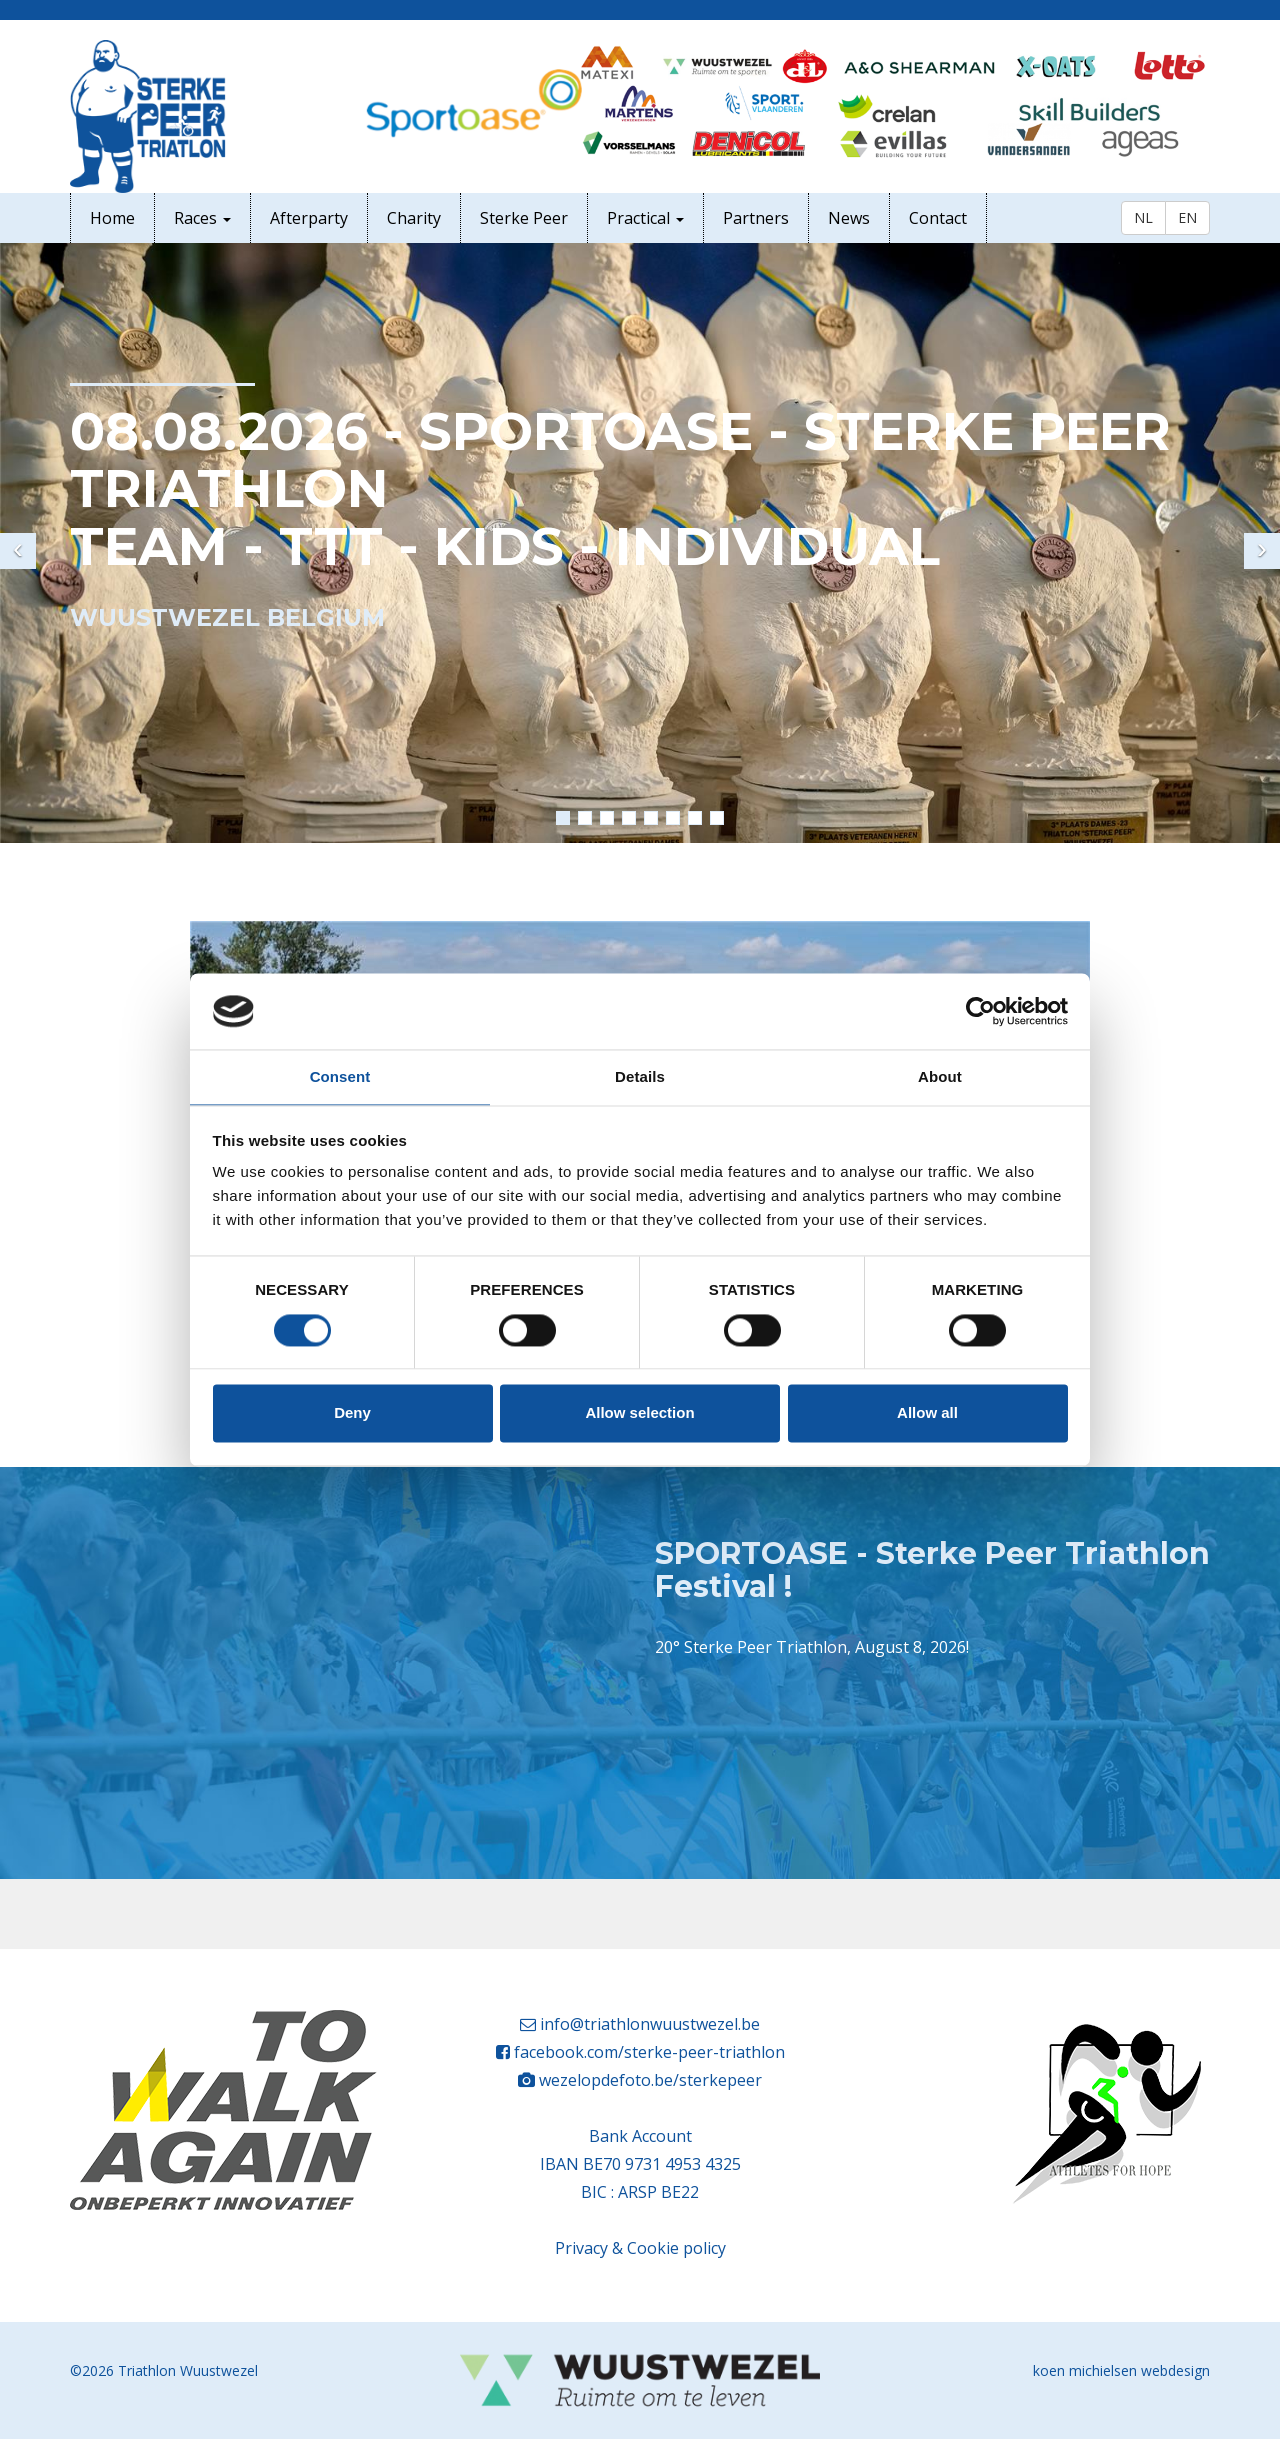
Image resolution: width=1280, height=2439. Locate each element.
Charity (414, 218)
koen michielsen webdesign (1121, 2370)
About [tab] (940, 1077)
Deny (352, 1413)
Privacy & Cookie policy (640, 2248)
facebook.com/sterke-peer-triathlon (649, 2052)
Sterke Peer (524, 218)
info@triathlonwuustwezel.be (650, 2024)
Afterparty (309, 218)
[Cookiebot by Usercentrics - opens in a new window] (980, 1011)
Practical (645, 218)
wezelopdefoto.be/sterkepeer (650, 2080)
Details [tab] (640, 1077)
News (849, 218)
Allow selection (639, 1413)
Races (202, 218)
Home (112, 218)
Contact (938, 218)
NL (1143, 217)
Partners (756, 218)
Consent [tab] (340, 1077)
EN (1187, 217)
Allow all (927, 1413)
